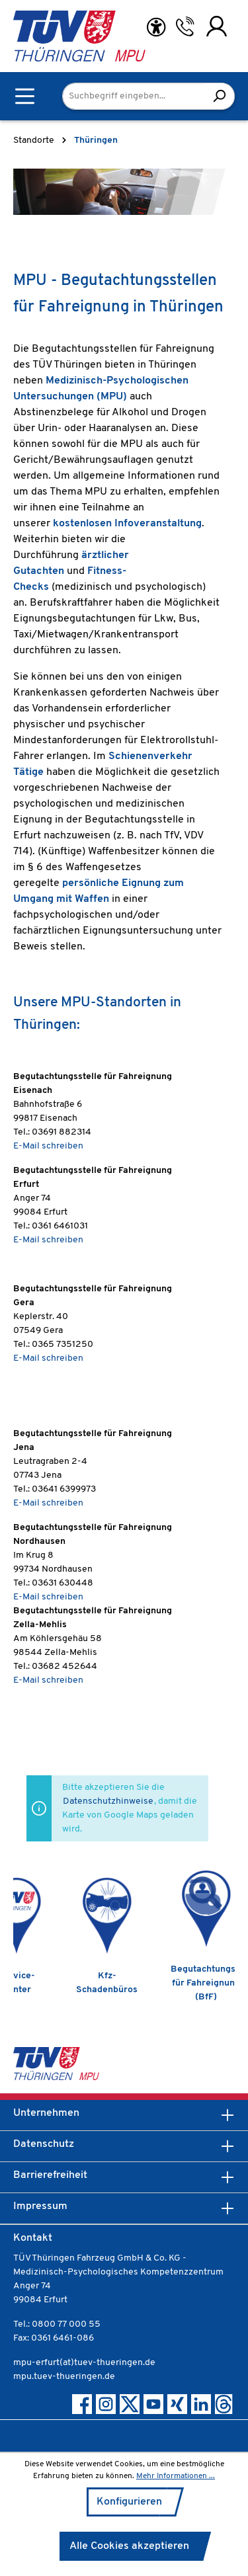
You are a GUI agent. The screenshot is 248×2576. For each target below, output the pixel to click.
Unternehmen (46, 2113)
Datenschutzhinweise (108, 1801)
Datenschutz (43, 2144)
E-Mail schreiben (48, 1146)
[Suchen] (219, 96)
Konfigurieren (129, 2502)
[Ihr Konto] (216, 26)
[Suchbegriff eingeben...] (133, 96)
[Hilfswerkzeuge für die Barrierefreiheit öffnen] (156, 27)
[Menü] (24, 96)
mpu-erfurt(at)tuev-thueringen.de (84, 2363)
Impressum (40, 2206)
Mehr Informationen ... (175, 2476)
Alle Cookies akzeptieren (129, 2546)
